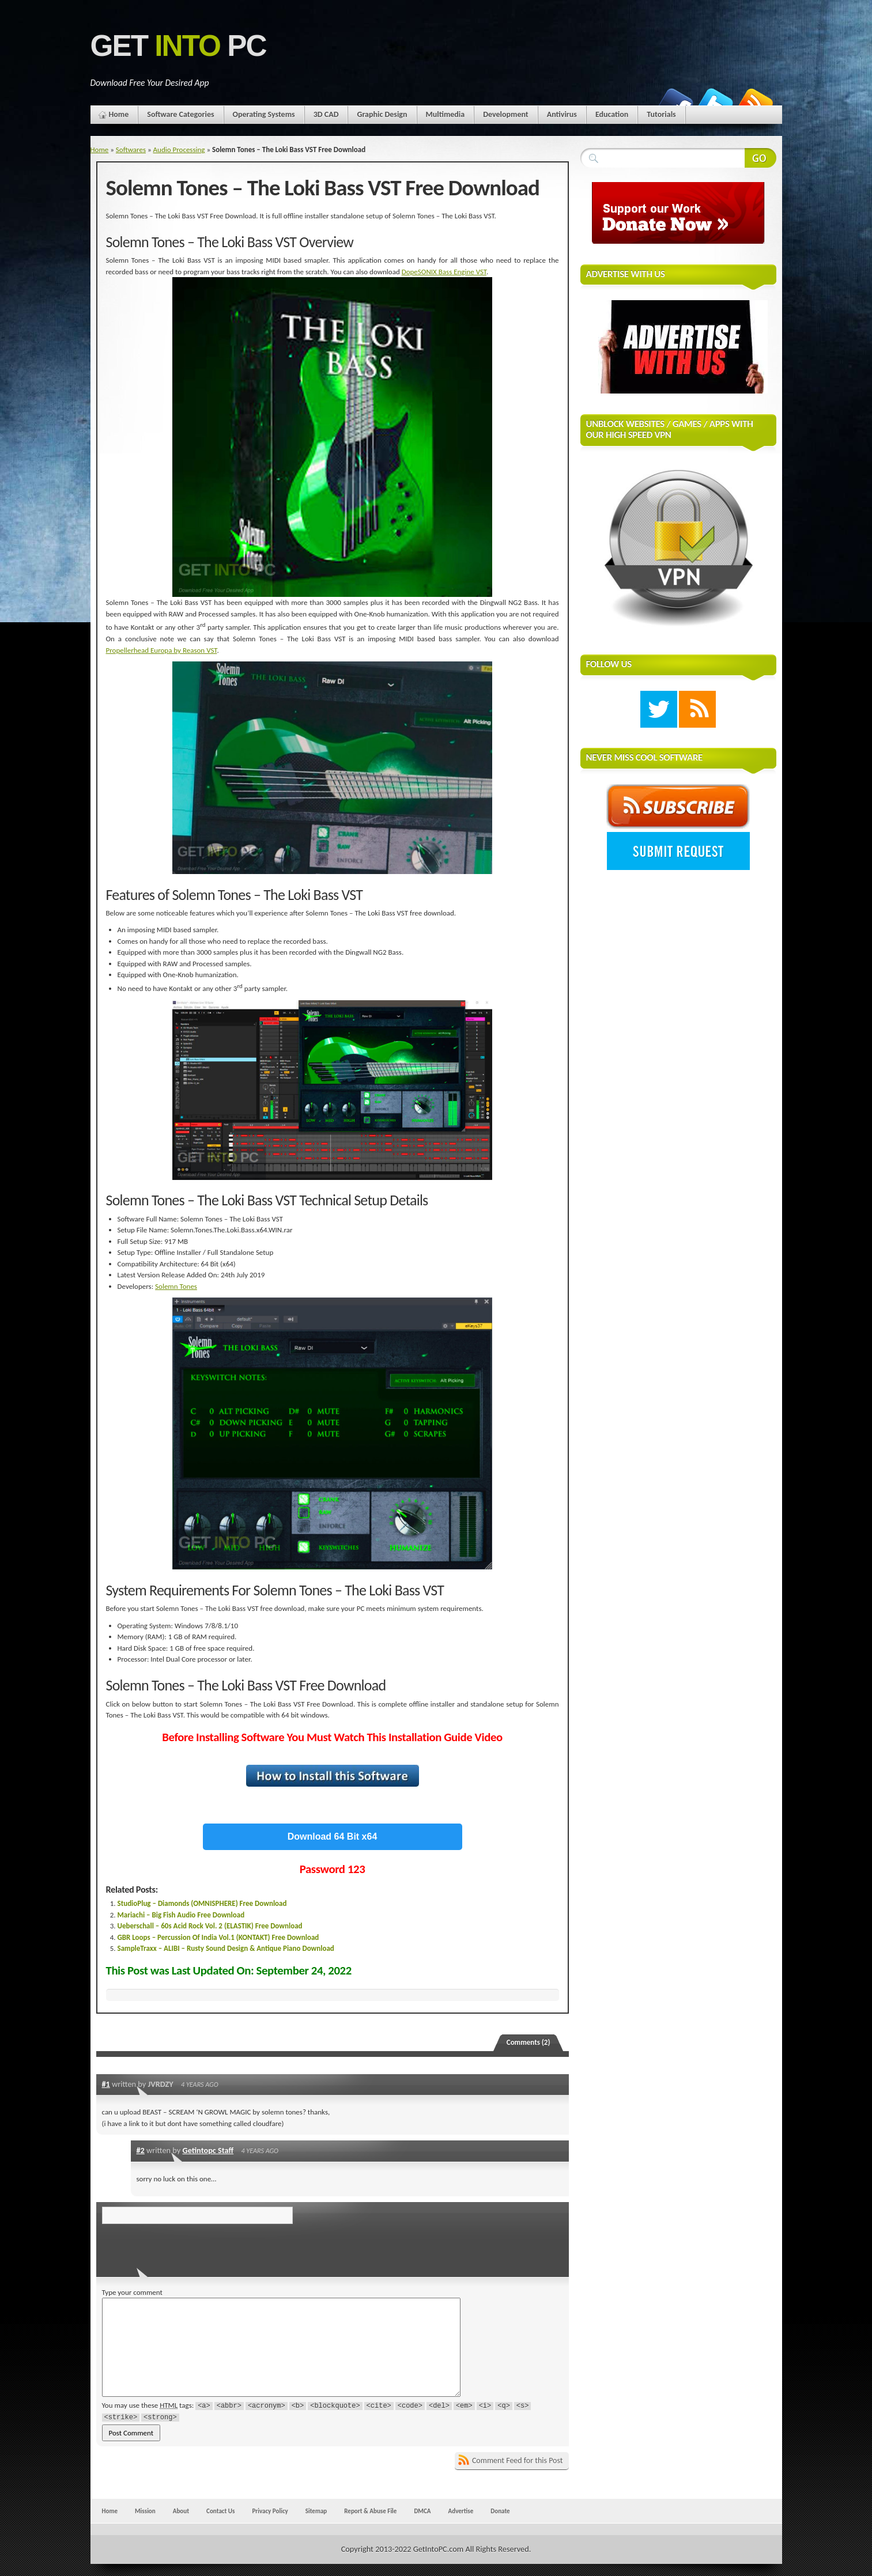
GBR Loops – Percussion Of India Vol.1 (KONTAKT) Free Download (218, 1937)
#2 (141, 2150)
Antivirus (562, 114)
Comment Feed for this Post (517, 2460)
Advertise (461, 2511)
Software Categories (180, 114)
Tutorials (661, 114)
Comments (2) (528, 2042)
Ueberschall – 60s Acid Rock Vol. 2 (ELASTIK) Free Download (210, 1925)
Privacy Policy (270, 2511)
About (181, 2511)
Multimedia (445, 114)
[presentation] (181, 2247)
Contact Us (220, 2511)
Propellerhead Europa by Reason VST (161, 650)
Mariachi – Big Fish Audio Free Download (181, 1915)
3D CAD (326, 114)
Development (506, 114)
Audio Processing (179, 149)
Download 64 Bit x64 (333, 1836)
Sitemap (316, 2511)
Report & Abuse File (370, 2511)
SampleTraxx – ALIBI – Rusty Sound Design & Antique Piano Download (226, 1948)
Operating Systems (264, 114)
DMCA (422, 2511)
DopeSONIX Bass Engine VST (444, 271)
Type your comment (132, 2292)
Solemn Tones (176, 1286)
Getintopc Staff (208, 2150)
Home (119, 114)
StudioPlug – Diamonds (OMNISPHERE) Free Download (202, 1903)
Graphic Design (382, 114)
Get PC (178, 45)
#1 (106, 2084)
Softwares (131, 149)
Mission (145, 2511)
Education (611, 114)
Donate (499, 2511)
